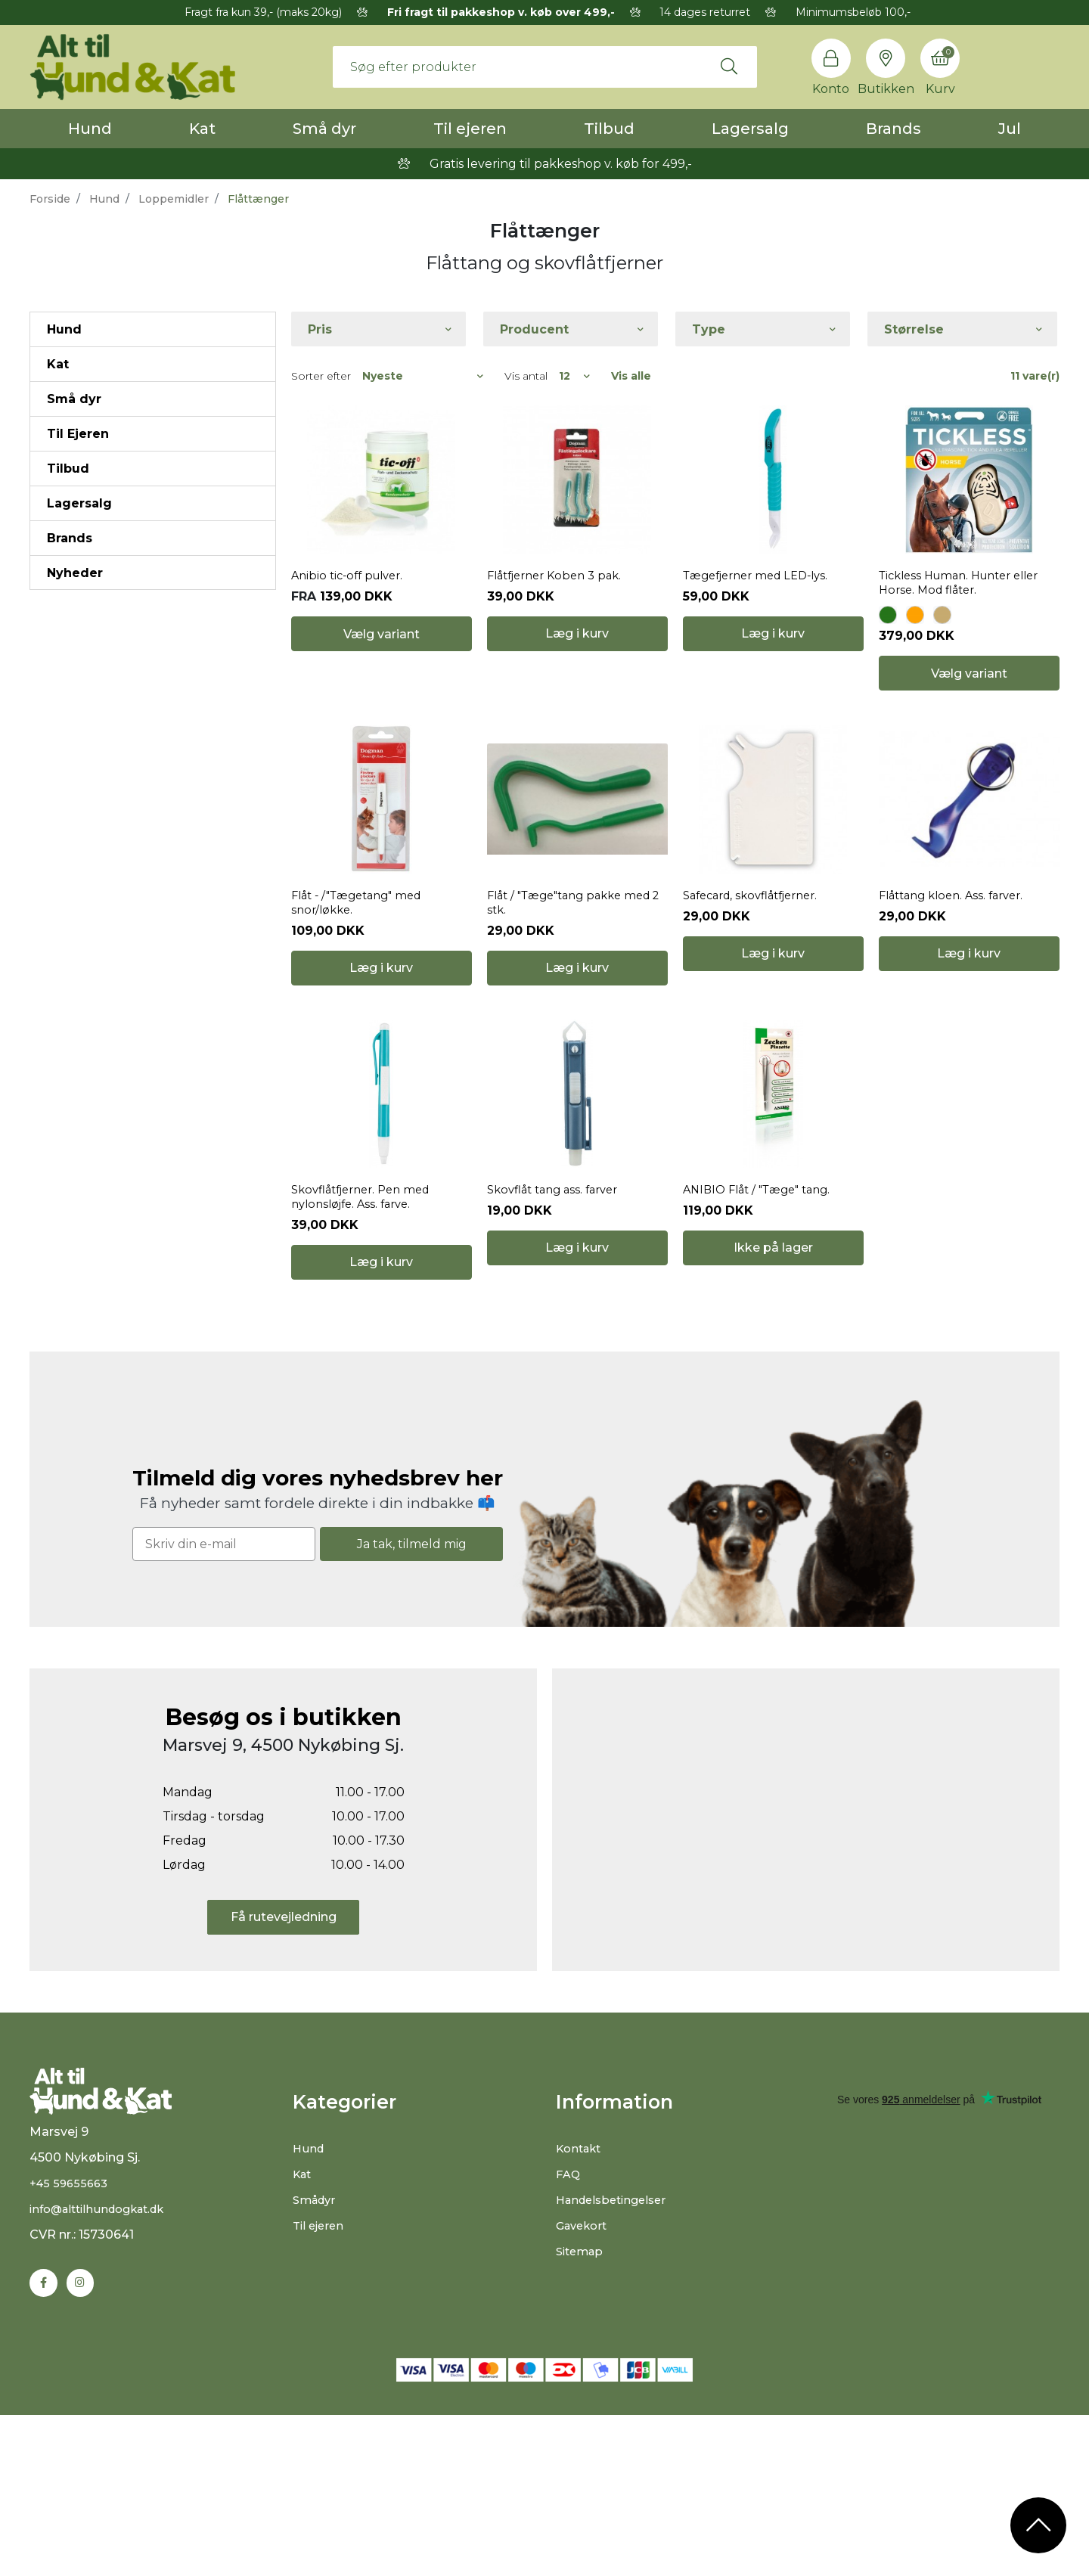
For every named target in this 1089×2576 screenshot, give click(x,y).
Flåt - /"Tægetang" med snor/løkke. (363, 1002)
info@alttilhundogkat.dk (104, 2375)
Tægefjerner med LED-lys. (762, 626)
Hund (90, 128)
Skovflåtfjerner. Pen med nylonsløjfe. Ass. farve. (367, 1346)
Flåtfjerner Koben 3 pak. (560, 626)
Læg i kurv (577, 722)
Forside (49, 199)
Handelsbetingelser (616, 2349)
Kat (202, 128)
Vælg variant (381, 723)
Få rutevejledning (284, 2066)
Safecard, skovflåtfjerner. (758, 995)
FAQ (569, 2323)
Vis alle (631, 376)
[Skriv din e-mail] (223, 1694)
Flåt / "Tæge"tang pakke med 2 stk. (576, 1002)
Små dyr (324, 128)
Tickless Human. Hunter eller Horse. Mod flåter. (967, 633)
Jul (1009, 128)
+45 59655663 (71, 2349)
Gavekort (584, 2374)
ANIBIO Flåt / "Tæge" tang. (763, 1339)
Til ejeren (470, 128)
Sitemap (582, 2400)
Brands (893, 128)
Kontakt (581, 2297)
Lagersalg (750, 128)
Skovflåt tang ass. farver (558, 1339)
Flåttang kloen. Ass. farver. (958, 995)
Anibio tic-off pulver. (352, 626)
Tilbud (609, 128)
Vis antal (526, 376)
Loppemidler (173, 199)
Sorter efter (321, 376)
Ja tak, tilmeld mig (412, 1693)
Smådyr (316, 2349)
